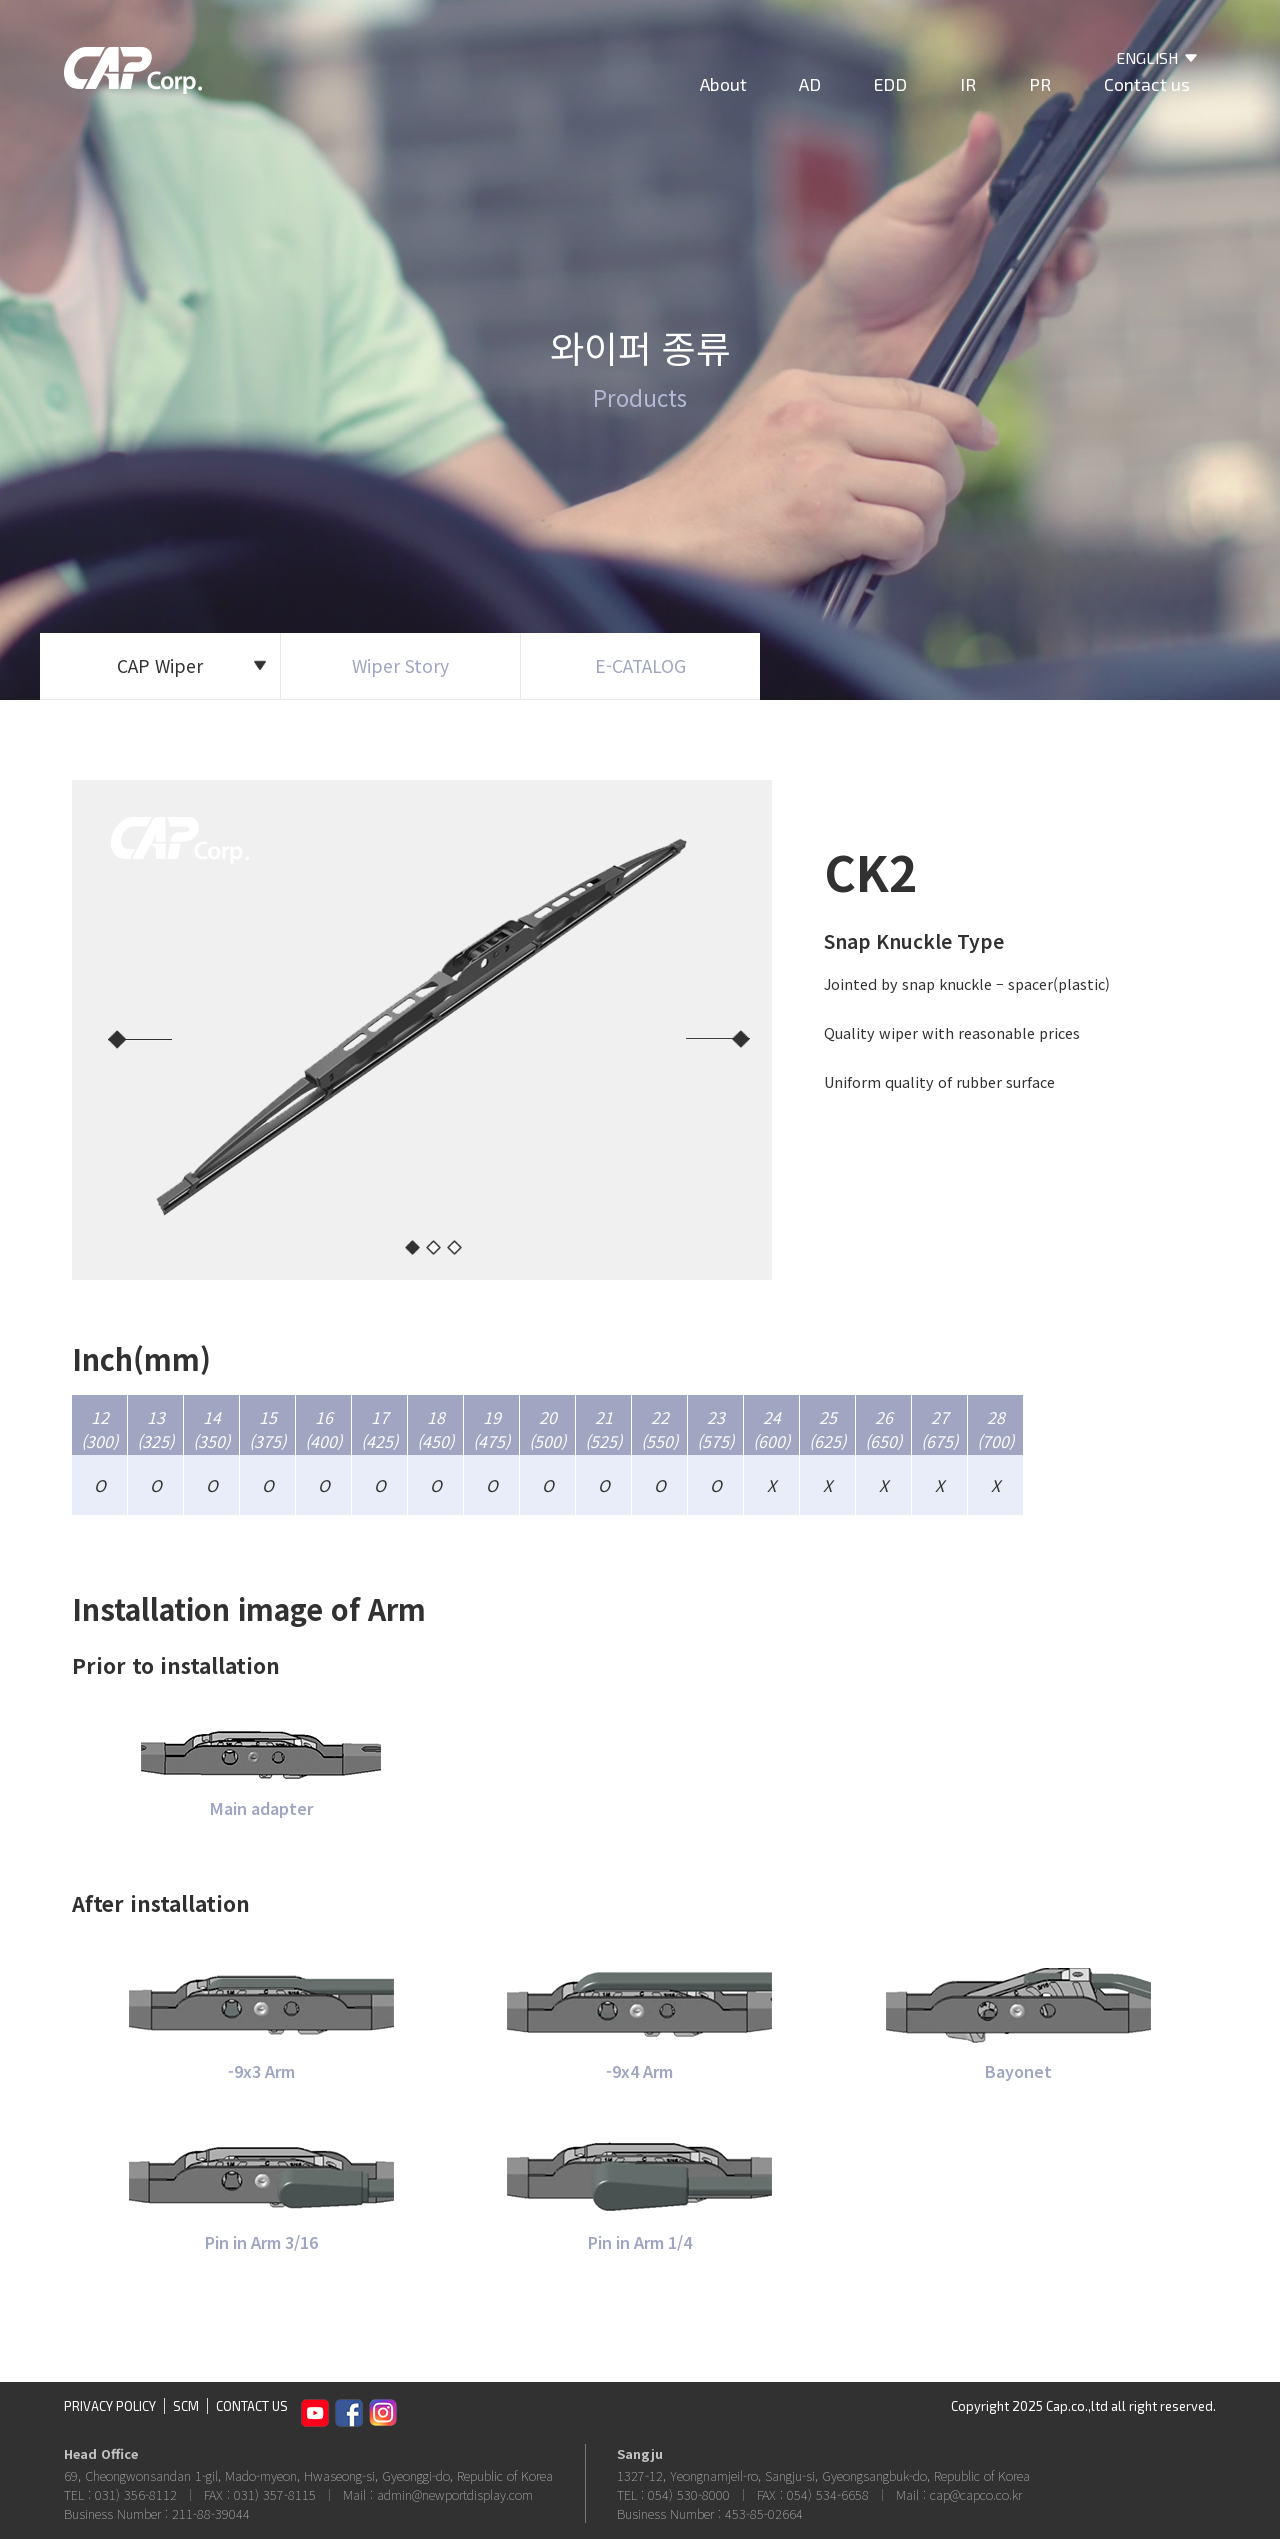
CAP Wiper (192, 665)
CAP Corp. (133, 74)
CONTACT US (252, 2406)
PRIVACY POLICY (110, 2406)
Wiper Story (400, 665)
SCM (186, 2406)
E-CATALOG (640, 665)
